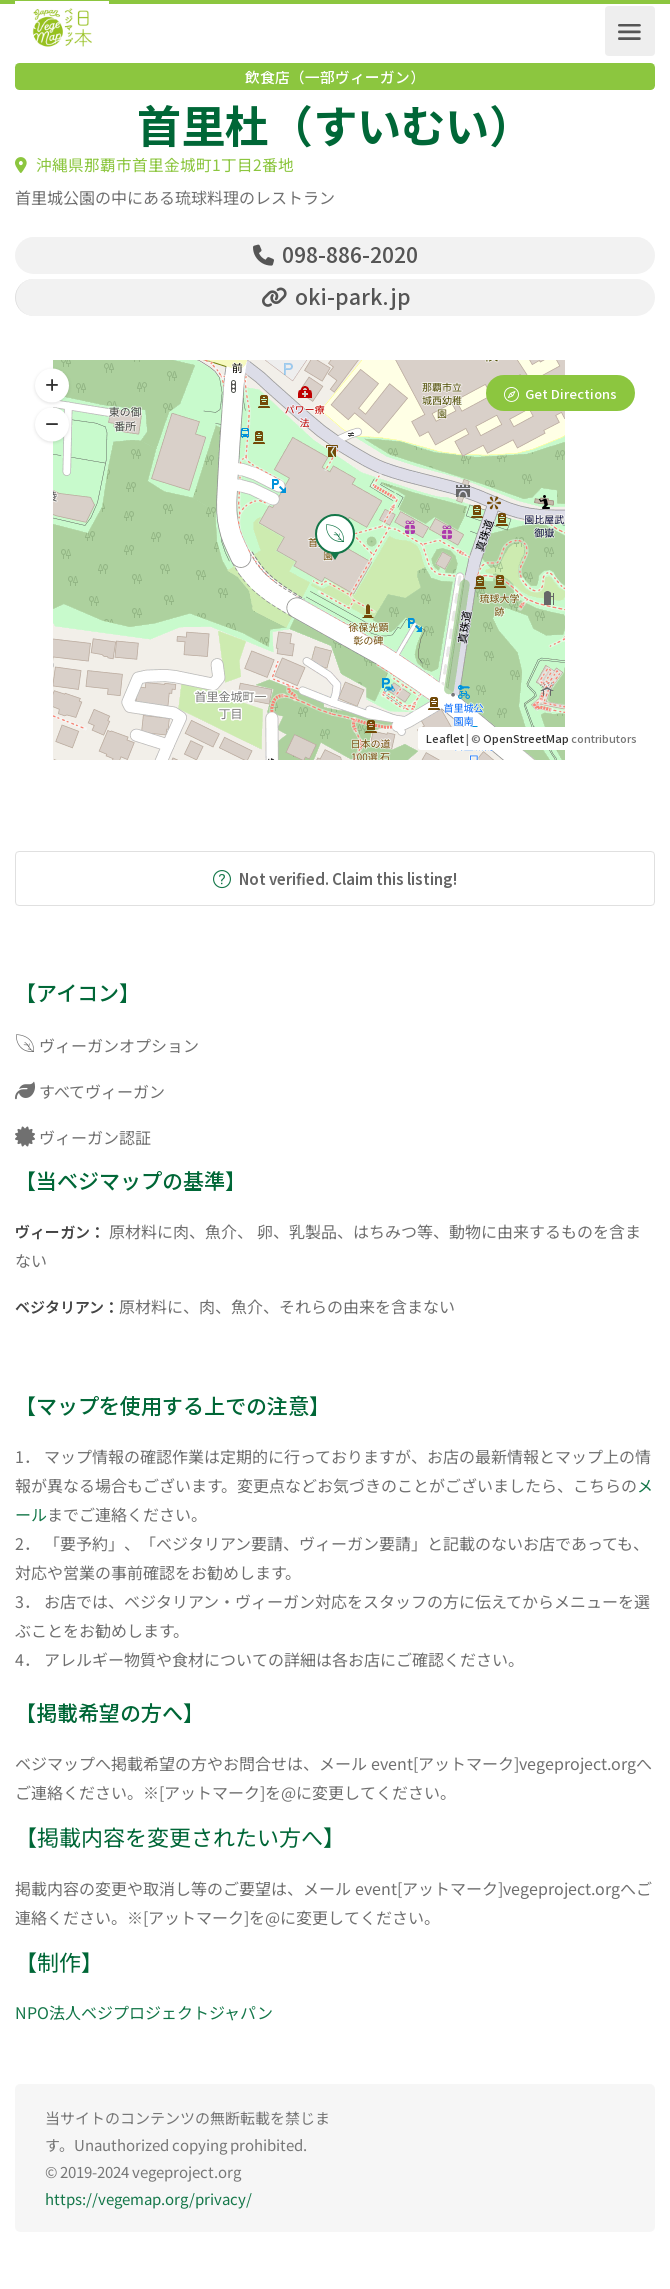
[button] (52, 432)
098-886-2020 (335, 254)
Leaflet (445, 745)
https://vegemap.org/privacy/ (148, 2205)
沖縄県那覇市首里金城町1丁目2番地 (154, 164)
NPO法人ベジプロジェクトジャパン (144, 2019)
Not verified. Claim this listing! (335, 885)
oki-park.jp (336, 299)
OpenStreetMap (526, 745)
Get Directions (571, 400)
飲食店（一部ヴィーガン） (335, 77)
